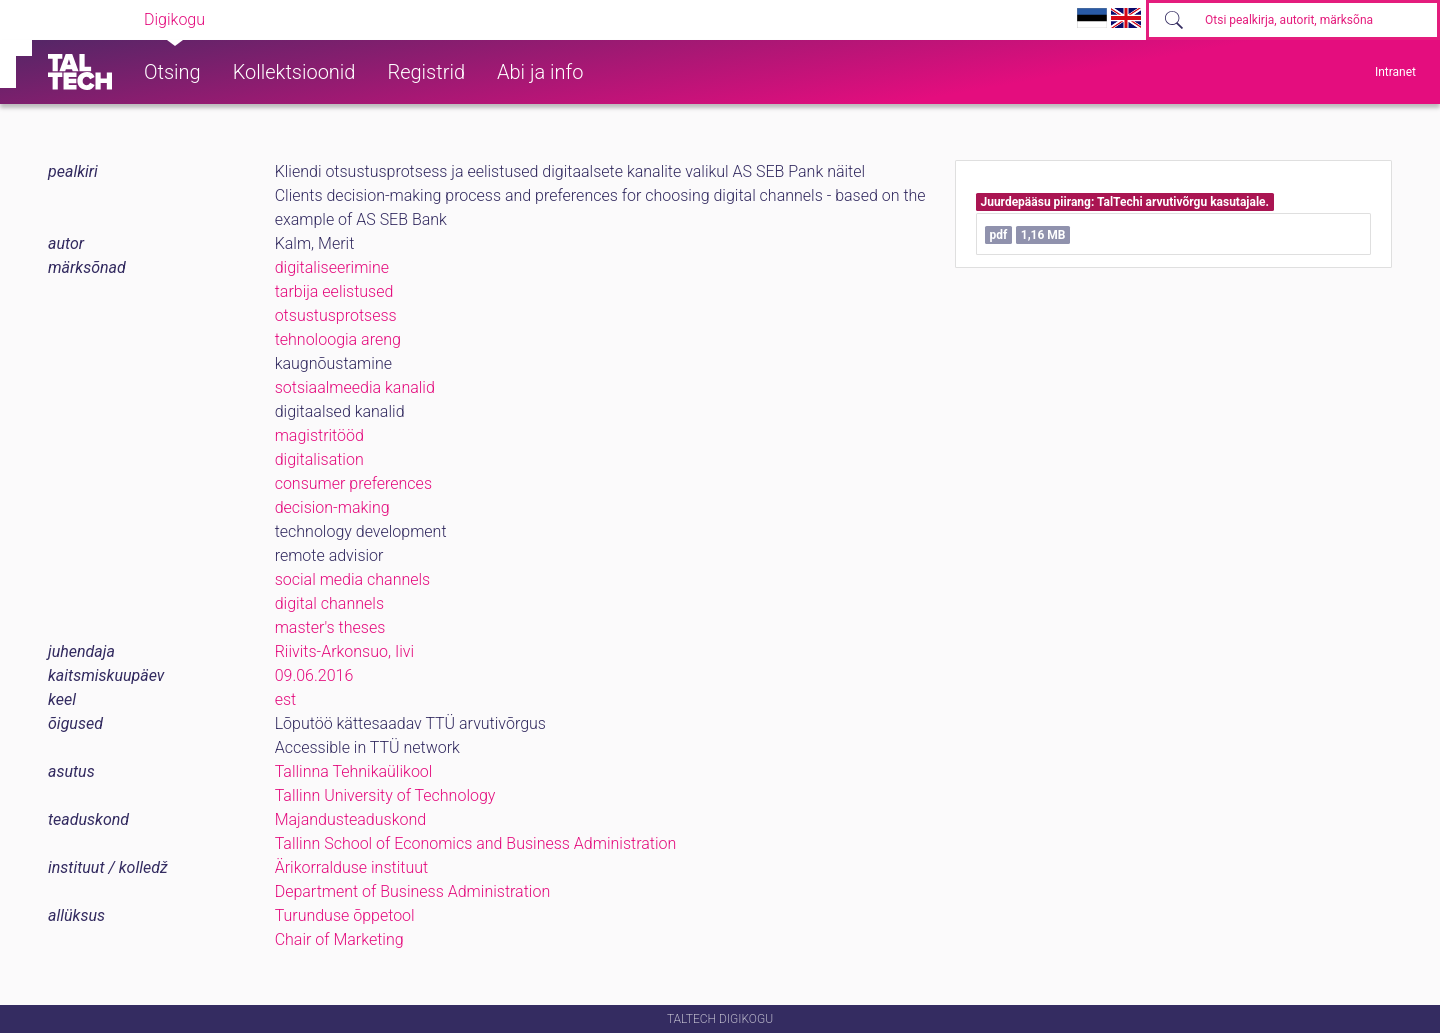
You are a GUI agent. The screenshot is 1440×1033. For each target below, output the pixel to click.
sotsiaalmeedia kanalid (355, 387)
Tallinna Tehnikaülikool (354, 771)
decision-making (332, 507)
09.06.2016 (314, 675)
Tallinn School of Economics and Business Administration (476, 843)
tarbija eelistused (334, 291)
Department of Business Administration (413, 891)
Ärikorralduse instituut (351, 867)
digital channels (329, 603)
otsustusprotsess (336, 315)
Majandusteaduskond (350, 819)
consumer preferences (353, 483)
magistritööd (319, 435)
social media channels (353, 579)
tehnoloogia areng (338, 339)
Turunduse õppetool (345, 915)
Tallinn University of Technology (385, 795)
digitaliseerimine (332, 267)
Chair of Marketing (339, 939)
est (286, 699)
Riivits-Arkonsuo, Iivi (344, 651)
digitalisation (319, 459)
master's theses (330, 627)
